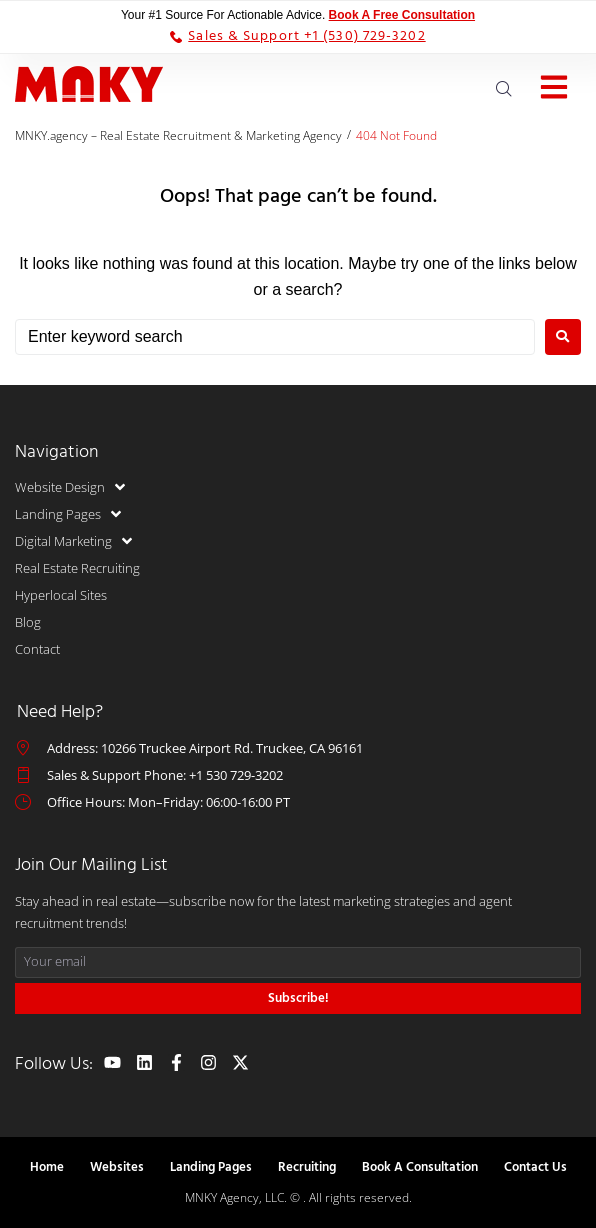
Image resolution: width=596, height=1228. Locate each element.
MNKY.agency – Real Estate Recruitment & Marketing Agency (178, 135)
